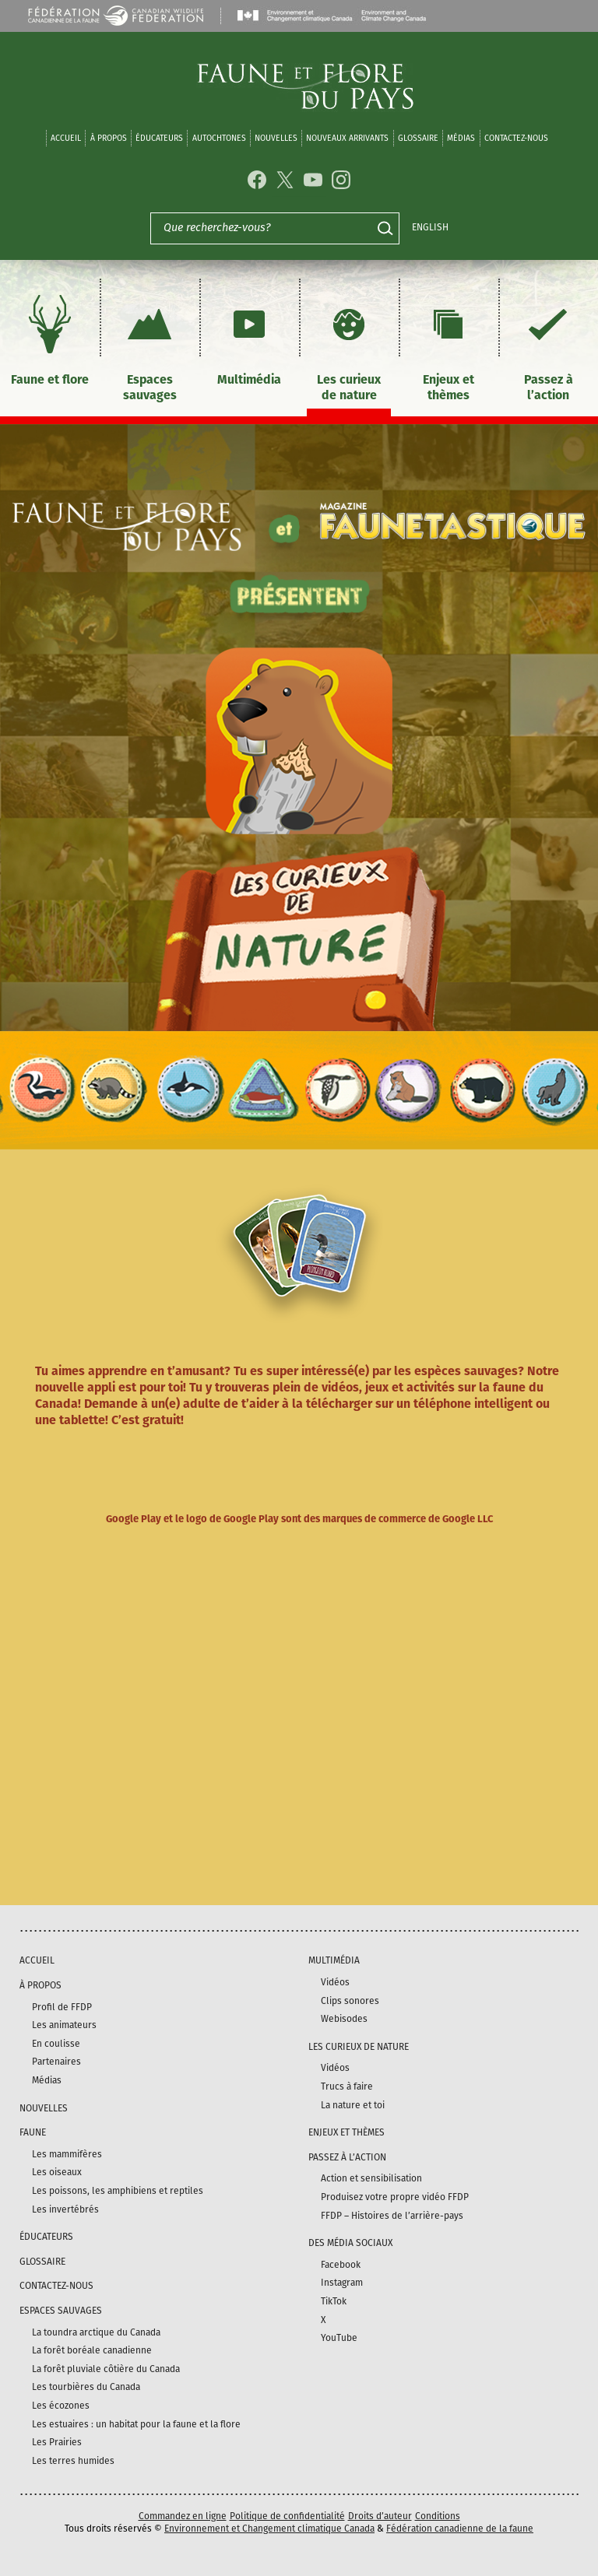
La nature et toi (353, 2105)
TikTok (333, 2301)
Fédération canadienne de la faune (459, 2528)
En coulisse (56, 2043)
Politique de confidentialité (287, 2516)
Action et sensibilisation (371, 2178)
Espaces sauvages (149, 346)
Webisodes (344, 2018)
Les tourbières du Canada (86, 2386)
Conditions (437, 2516)
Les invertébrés (65, 2209)
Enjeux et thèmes (448, 346)
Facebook (341, 2264)
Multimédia (249, 338)
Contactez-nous (516, 138)
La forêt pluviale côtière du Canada (106, 2369)
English (430, 227)
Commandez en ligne (183, 2516)
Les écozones (61, 2405)
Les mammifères (67, 2154)
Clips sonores (350, 2000)
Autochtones (219, 138)
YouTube (339, 2337)
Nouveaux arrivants (347, 138)
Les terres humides (73, 2460)
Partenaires (56, 2061)
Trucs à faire (347, 2086)
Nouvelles (276, 138)
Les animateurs (64, 2025)
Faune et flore (50, 338)
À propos (108, 138)
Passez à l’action (548, 346)
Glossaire (418, 138)
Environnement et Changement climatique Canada (269, 2528)
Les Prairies (57, 2442)
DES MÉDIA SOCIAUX (350, 2242)
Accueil (66, 138)
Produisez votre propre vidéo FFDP (395, 2197)
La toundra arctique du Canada (96, 2332)
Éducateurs (159, 138)
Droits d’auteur (380, 2516)
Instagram (342, 2282)
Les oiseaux (57, 2172)
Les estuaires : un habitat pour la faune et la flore (136, 2424)
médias (461, 138)
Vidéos (335, 1982)
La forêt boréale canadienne (92, 2350)
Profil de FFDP (62, 2007)
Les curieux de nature (349, 346)
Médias (47, 2080)
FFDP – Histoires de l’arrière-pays (392, 2215)
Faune (32, 2132)
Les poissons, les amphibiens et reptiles (117, 2190)
